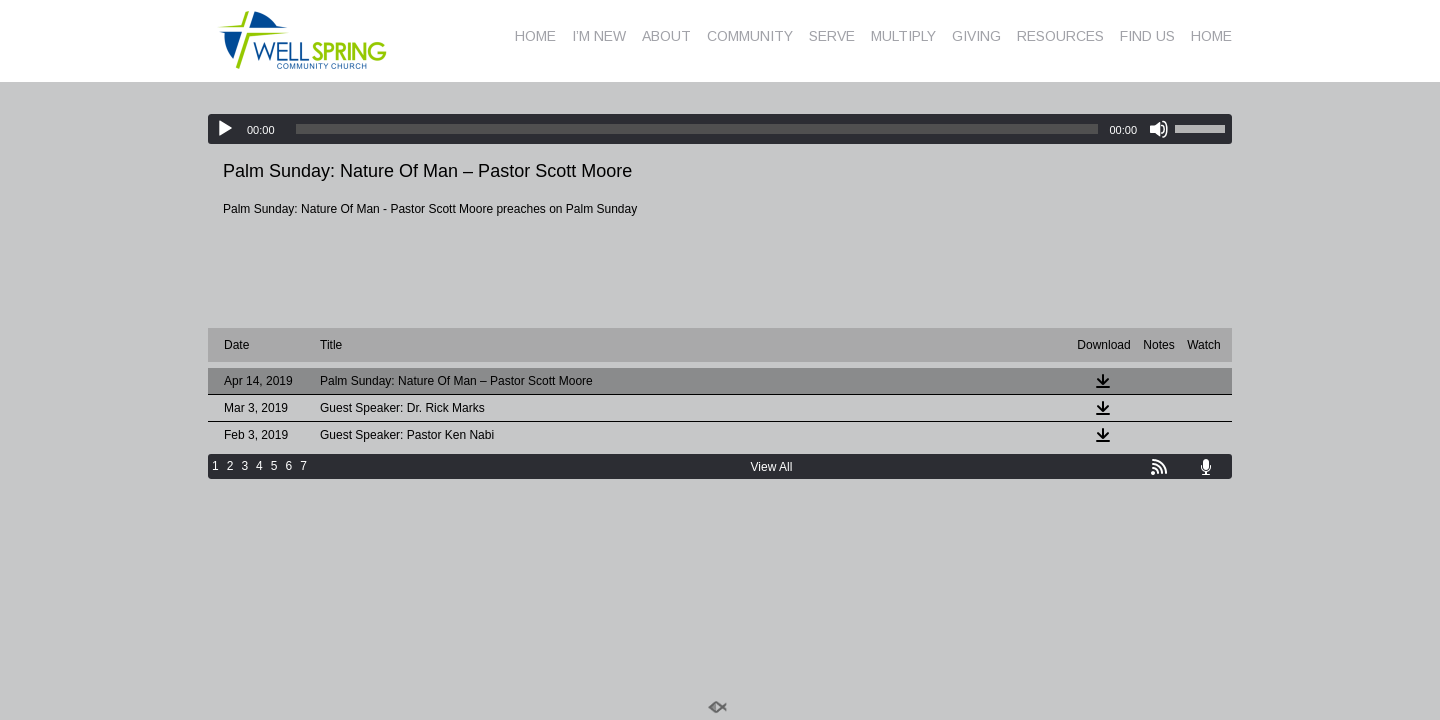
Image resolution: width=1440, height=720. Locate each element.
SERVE (832, 36)
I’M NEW (599, 36)
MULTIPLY (903, 36)
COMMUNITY (750, 36)
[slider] (697, 129)
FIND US (1147, 36)
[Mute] (1159, 129)
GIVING (976, 36)
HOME (535, 36)
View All (772, 467)
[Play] (225, 129)
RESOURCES (1060, 36)
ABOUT (666, 36)
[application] (720, 129)
